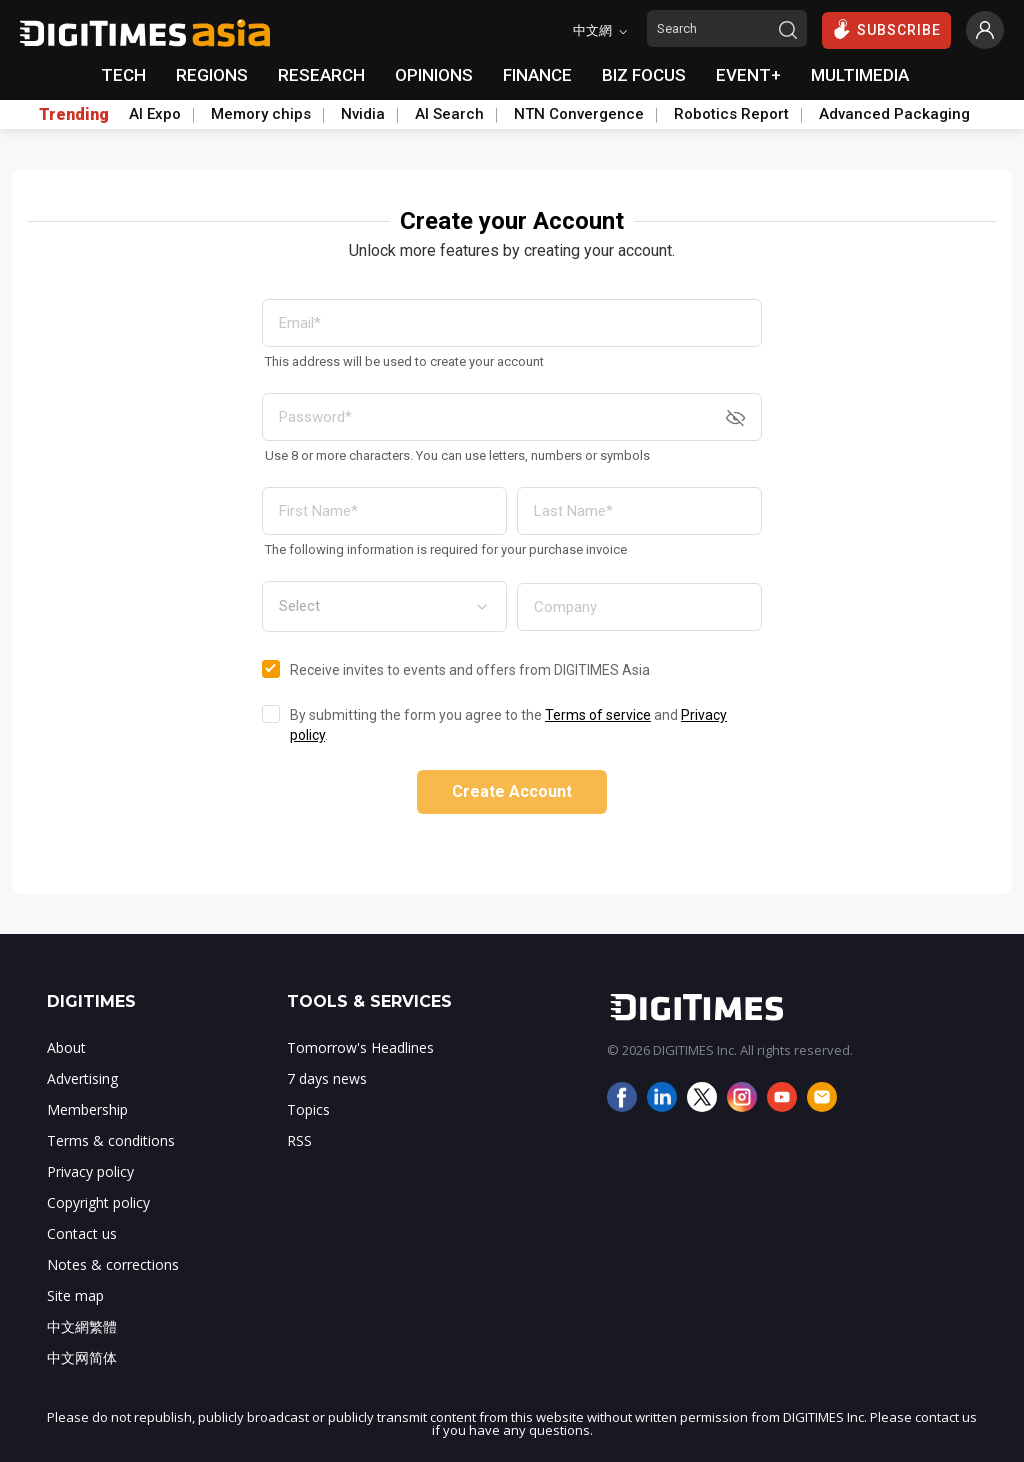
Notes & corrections (113, 1264)
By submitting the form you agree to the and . (508, 725)
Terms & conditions (111, 1140)
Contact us (82, 1233)
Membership (87, 1109)
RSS (299, 1140)
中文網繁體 (82, 1326)
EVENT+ (748, 75)
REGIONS (212, 75)
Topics (308, 1109)
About (66, 1047)
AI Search (449, 114)
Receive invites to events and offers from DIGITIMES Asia (470, 670)
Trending (74, 115)
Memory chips (261, 114)
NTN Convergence (579, 114)
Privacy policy (90, 1171)
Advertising (82, 1078)
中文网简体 (82, 1357)
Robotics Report (731, 114)
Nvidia (363, 114)
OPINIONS (434, 75)
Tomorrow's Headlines (360, 1047)
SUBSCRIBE (886, 29)
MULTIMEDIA (860, 75)
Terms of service (598, 715)
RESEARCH (321, 75)
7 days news (327, 1078)
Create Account (512, 791)
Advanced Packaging (894, 114)
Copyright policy (98, 1202)
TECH (123, 75)
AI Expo (155, 114)
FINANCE (537, 75)
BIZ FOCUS (644, 75)
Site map (75, 1295)
